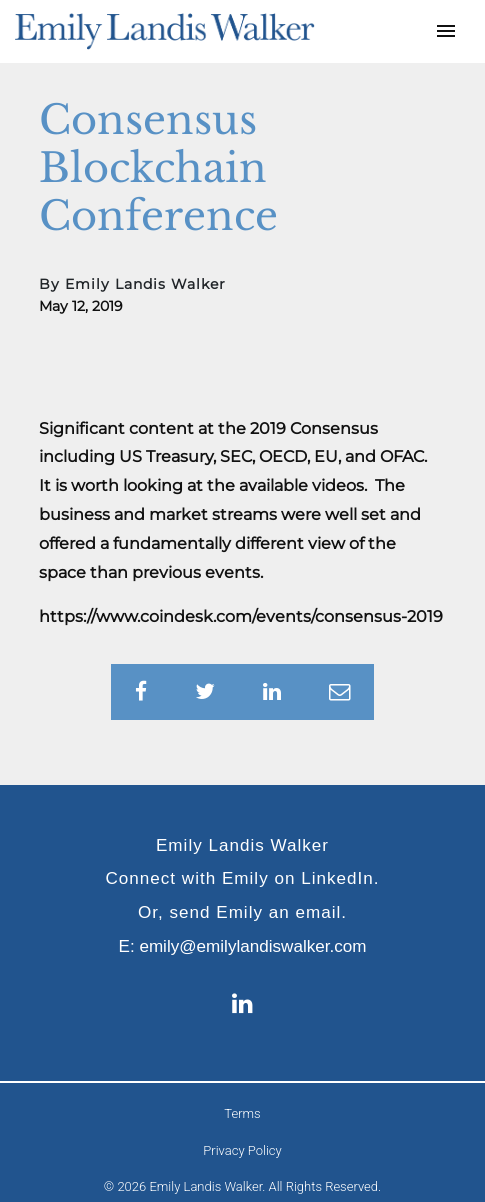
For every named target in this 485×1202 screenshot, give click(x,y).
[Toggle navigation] (446, 31)
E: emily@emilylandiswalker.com (243, 946)
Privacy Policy (242, 1150)
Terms (242, 1113)
